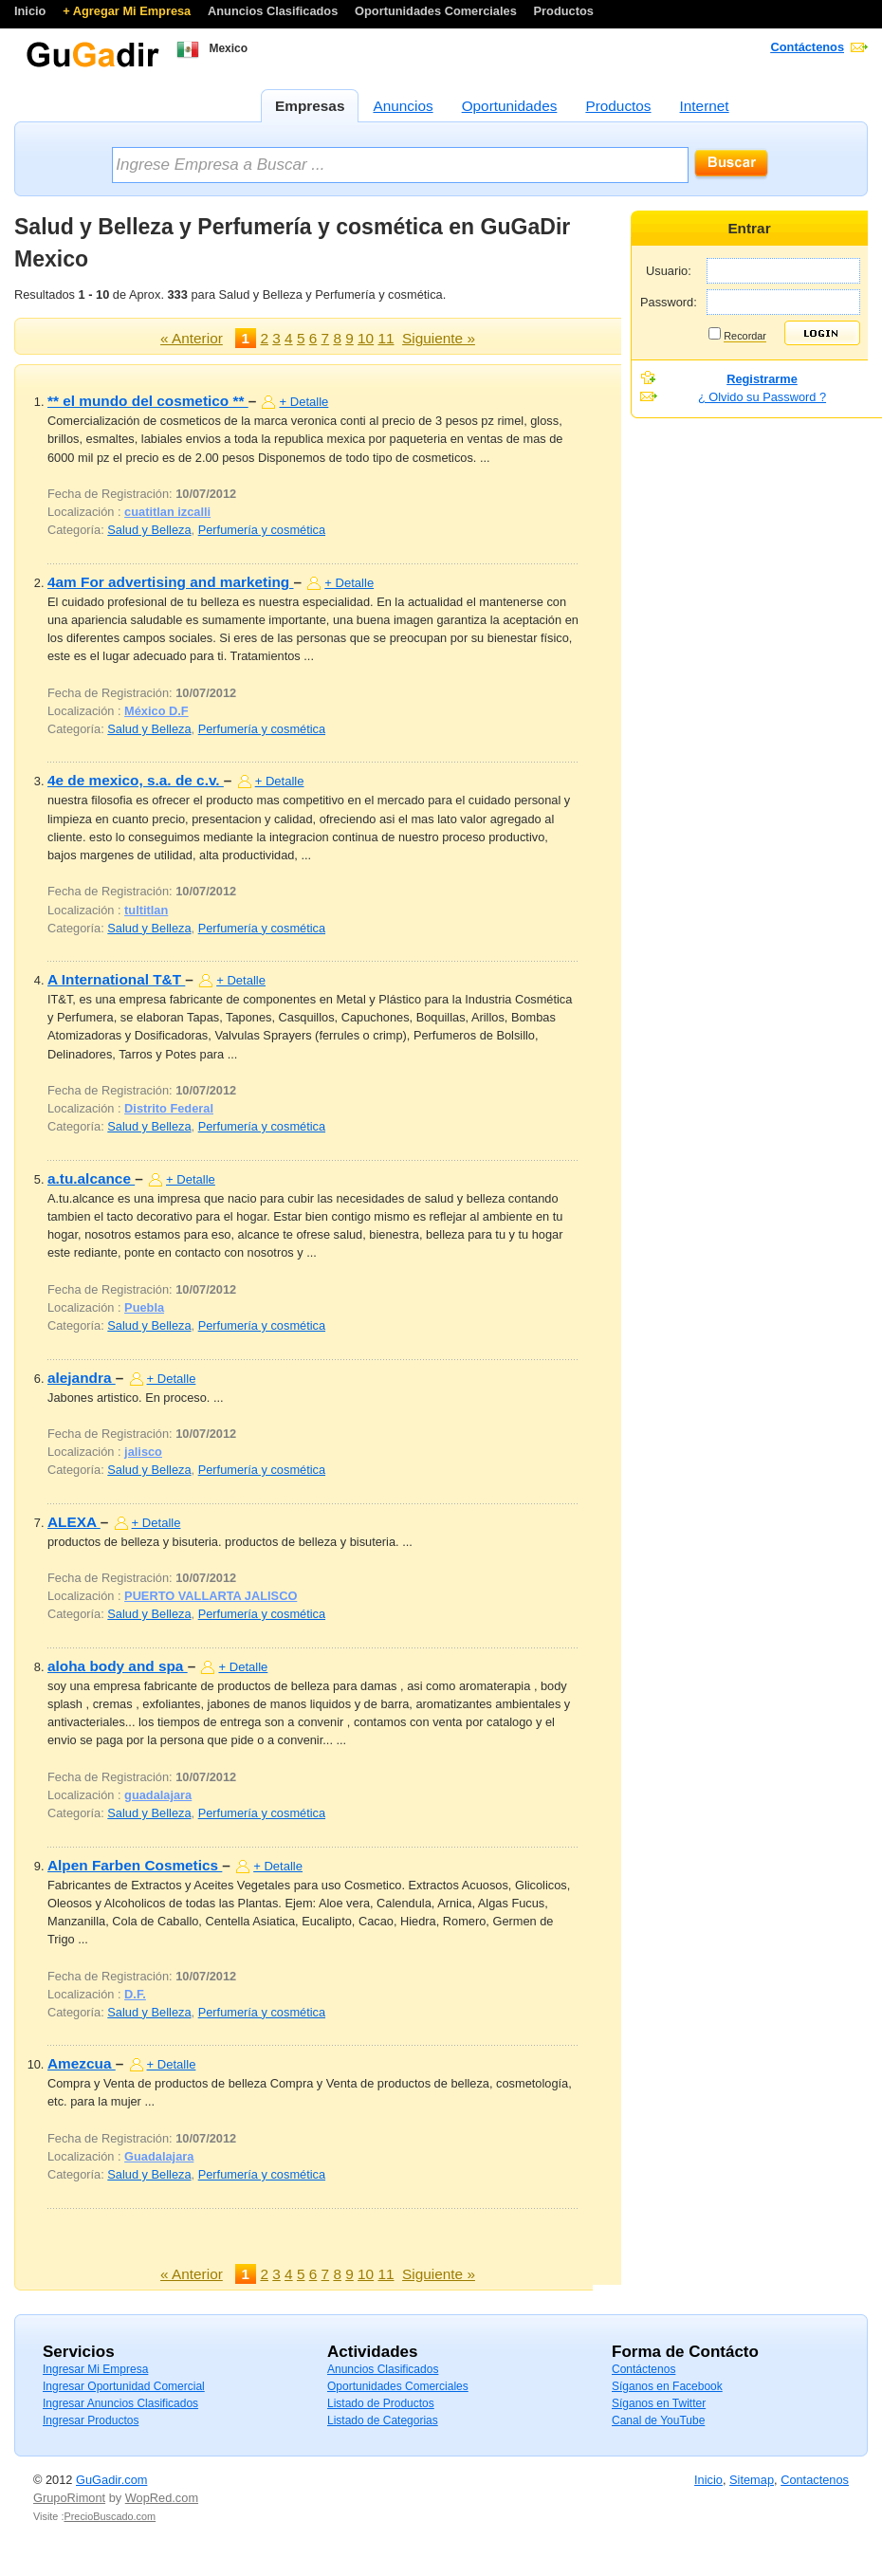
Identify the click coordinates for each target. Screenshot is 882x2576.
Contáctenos (808, 47)
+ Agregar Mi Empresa (128, 11)
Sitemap (751, 2480)
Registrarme (762, 379)
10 (366, 338)
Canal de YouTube (658, 2420)
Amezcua (81, 2063)
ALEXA (74, 1522)
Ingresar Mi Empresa (95, 2369)
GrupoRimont (69, 2498)
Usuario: (668, 271)
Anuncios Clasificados (274, 11)
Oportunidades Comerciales (437, 11)
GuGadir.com (111, 2480)
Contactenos (815, 2480)
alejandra (81, 1378)
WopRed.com (161, 2498)
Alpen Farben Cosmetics (134, 1865)
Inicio (31, 11)
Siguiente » (438, 338)
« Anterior (191, 338)
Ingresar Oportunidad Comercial (124, 2386)
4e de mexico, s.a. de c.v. (135, 780)
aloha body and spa (117, 1666)
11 (385, 338)
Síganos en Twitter (659, 2403)
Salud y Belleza (149, 530)
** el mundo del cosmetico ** (147, 401)
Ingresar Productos (90, 2420)
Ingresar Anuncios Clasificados (120, 2403)
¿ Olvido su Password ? (762, 397)
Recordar (745, 335)
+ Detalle (303, 402)
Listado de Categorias (382, 2420)
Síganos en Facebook (667, 2386)
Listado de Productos (380, 2403)
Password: (668, 302)
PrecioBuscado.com (110, 2516)
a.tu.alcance (91, 1178)
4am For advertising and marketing (170, 582)
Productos (564, 11)
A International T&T (116, 979)
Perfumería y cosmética (261, 530)
